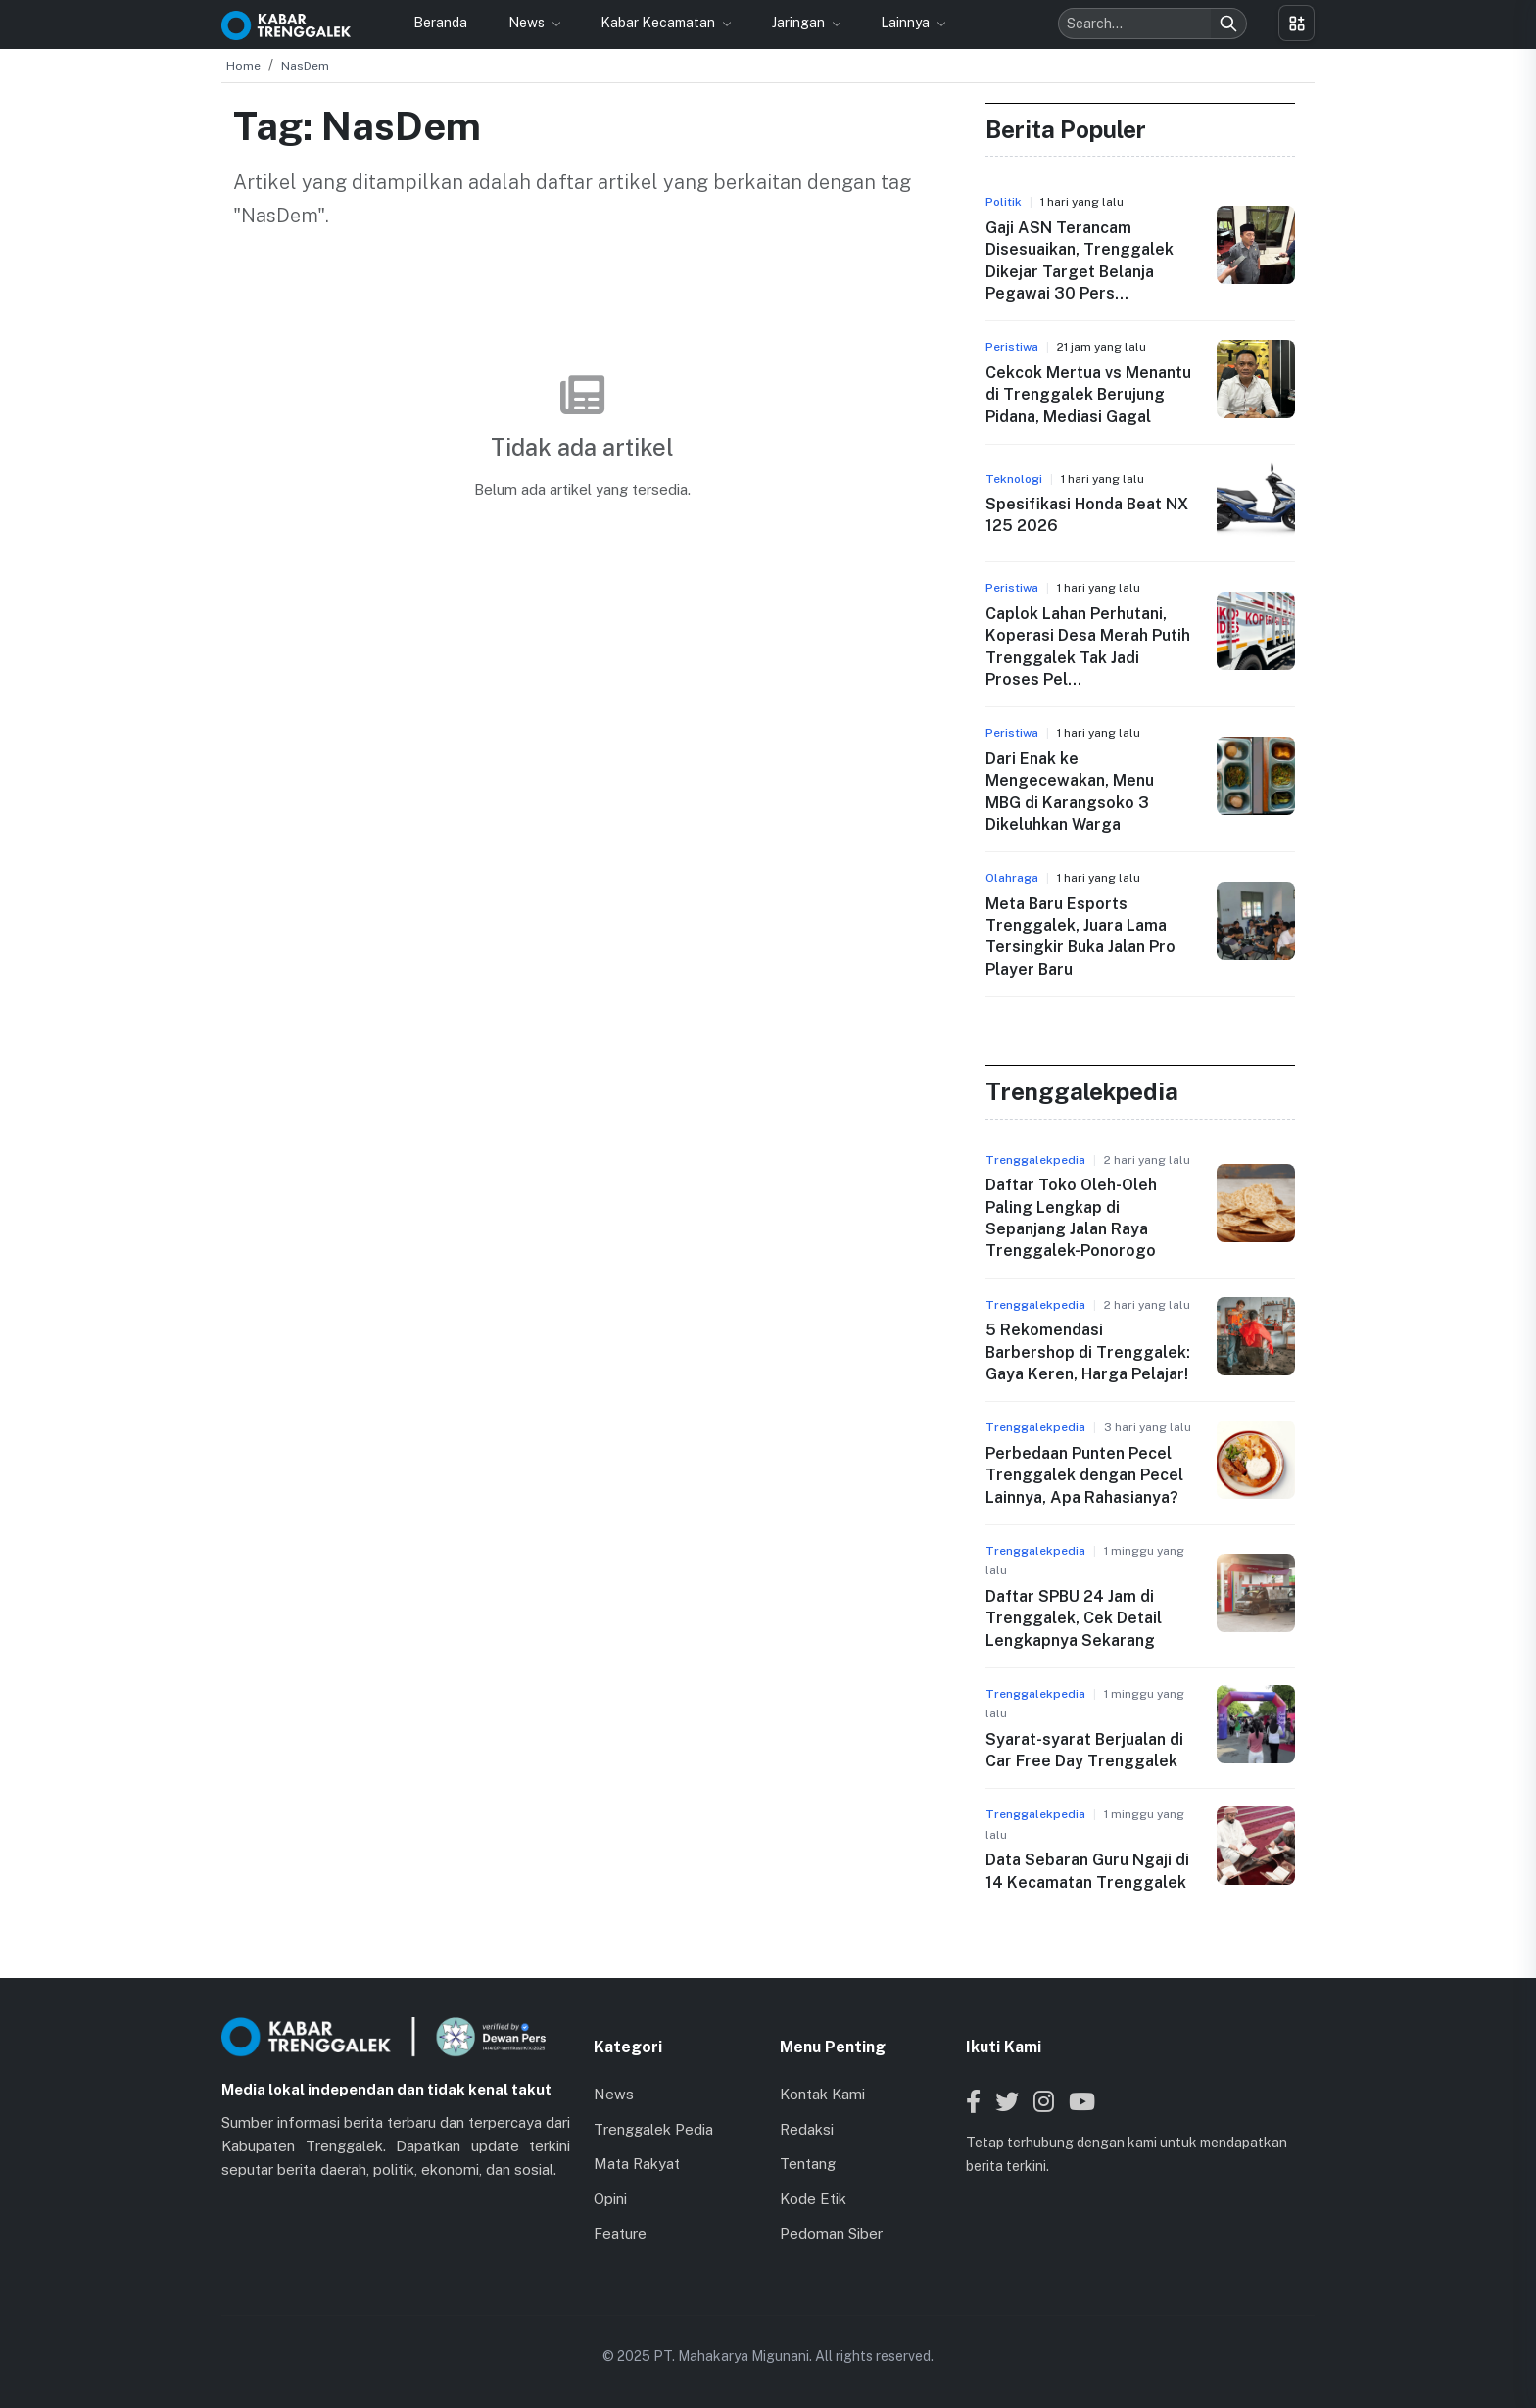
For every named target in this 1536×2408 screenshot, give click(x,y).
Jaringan (800, 22)
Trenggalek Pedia (653, 2129)
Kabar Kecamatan (659, 22)
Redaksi (807, 2129)
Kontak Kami (822, 2094)
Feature (620, 2233)
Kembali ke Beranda (582, 545)
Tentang (808, 2163)
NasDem (305, 65)
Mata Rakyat (637, 2163)
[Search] (1228, 23)
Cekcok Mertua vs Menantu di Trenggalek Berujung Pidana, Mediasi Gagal (1088, 394)
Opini (610, 2199)
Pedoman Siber (831, 2233)
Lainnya (907, 22)
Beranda (440, 22)
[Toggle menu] (1296, 23)
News (528, 22)
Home (243, 65)
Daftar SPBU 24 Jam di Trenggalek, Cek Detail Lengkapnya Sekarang (1073, 1618)
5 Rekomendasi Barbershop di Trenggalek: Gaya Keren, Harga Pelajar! (1087, 1352)
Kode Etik (813, 2199)
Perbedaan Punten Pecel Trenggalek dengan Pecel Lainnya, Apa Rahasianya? (1084, 1475)
